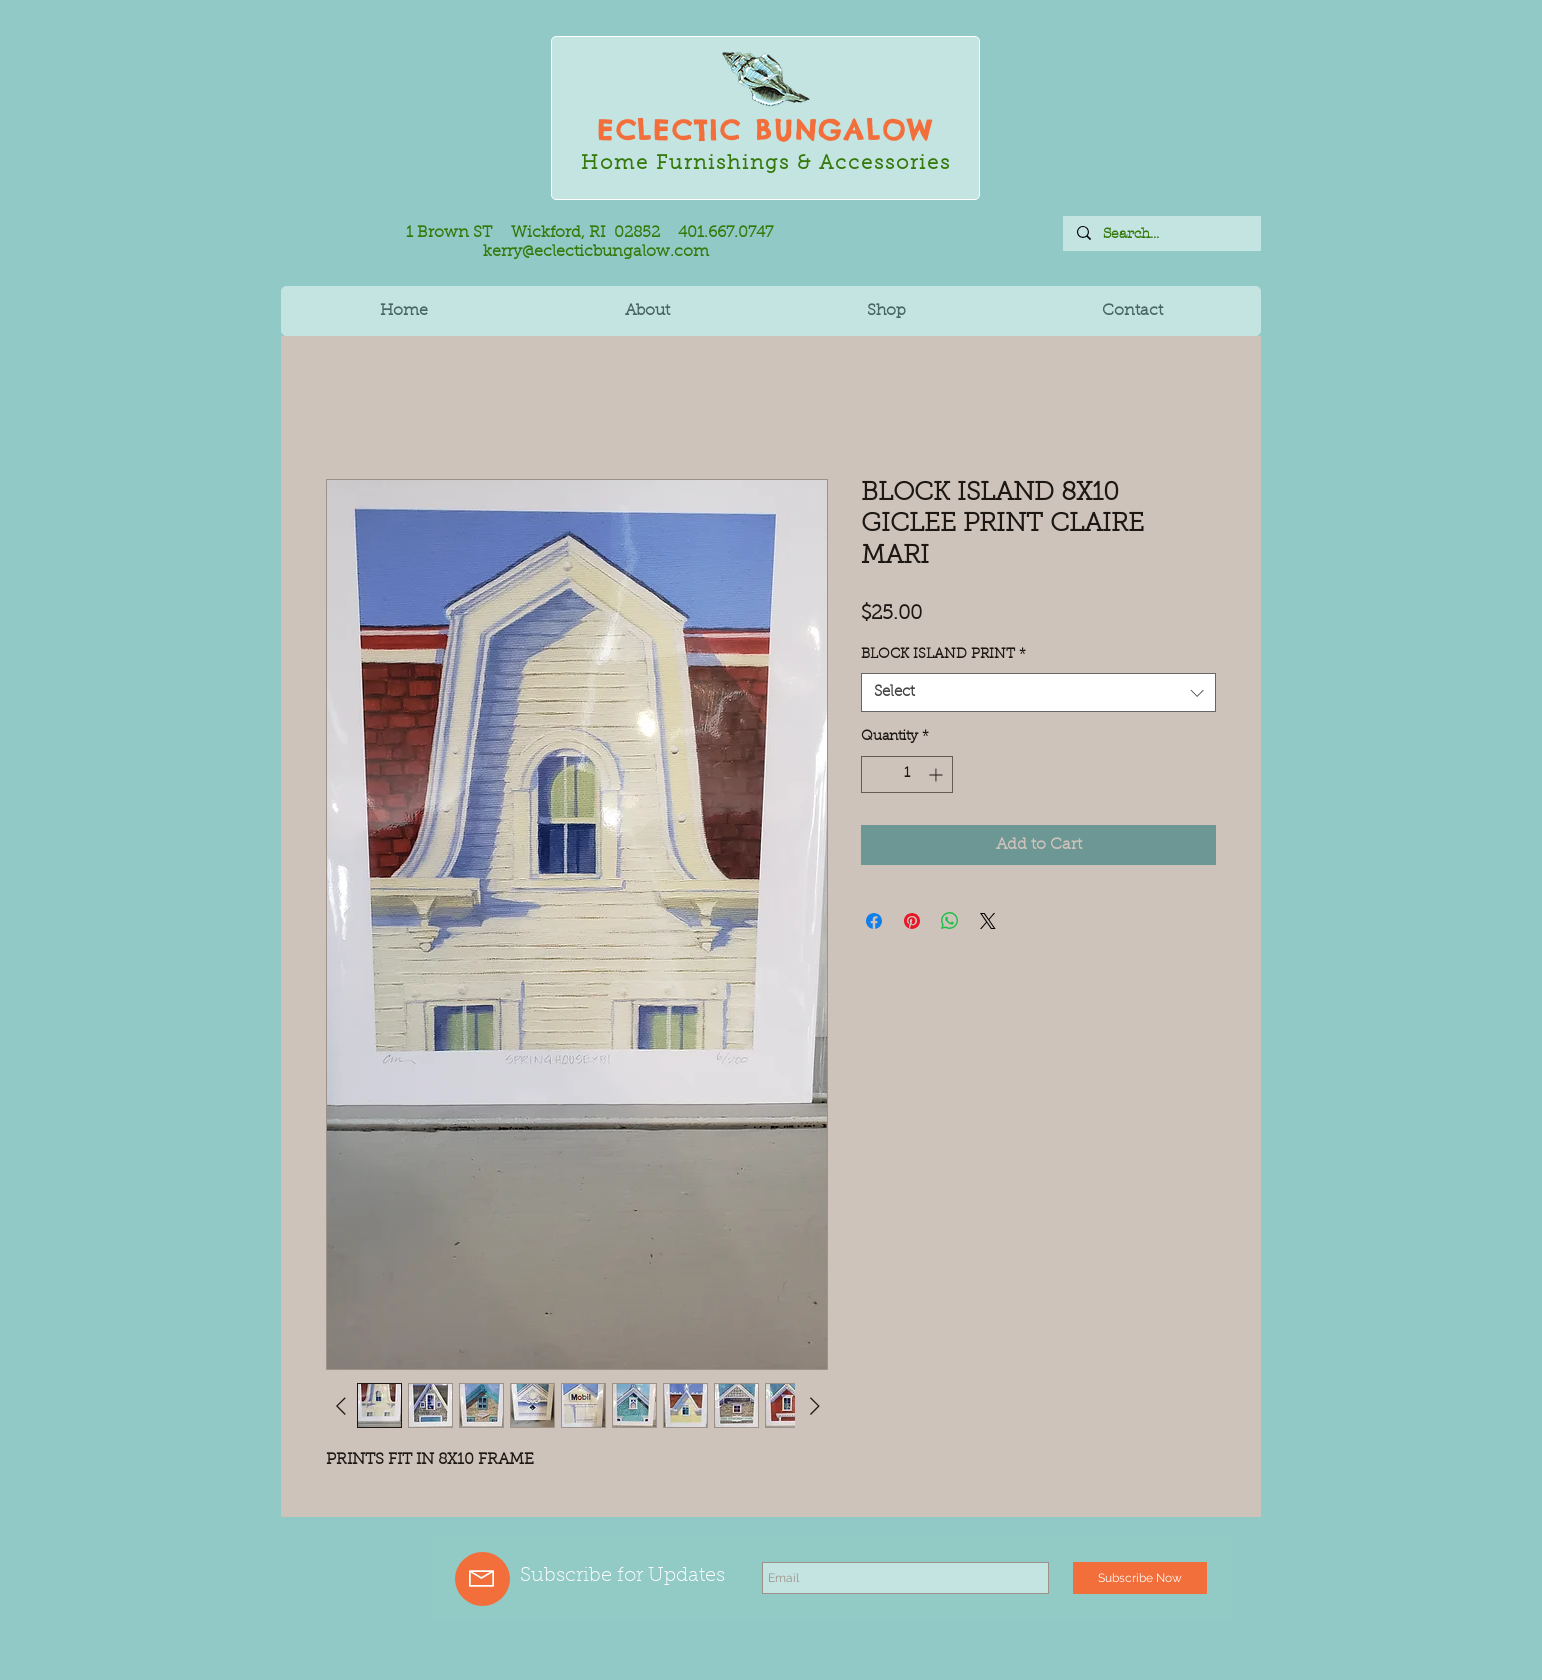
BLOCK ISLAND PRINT (943, 655)
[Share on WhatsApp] (950, 921)
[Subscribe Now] (1140, 1578)
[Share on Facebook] (874, 921)
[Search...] (1161, 234)
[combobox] (1038, 692)
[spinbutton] (907, 774)
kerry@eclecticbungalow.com (596, 252)
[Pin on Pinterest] (912, 921)
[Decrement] (876, 774)
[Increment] (937, 774)
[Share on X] (988, 921)
